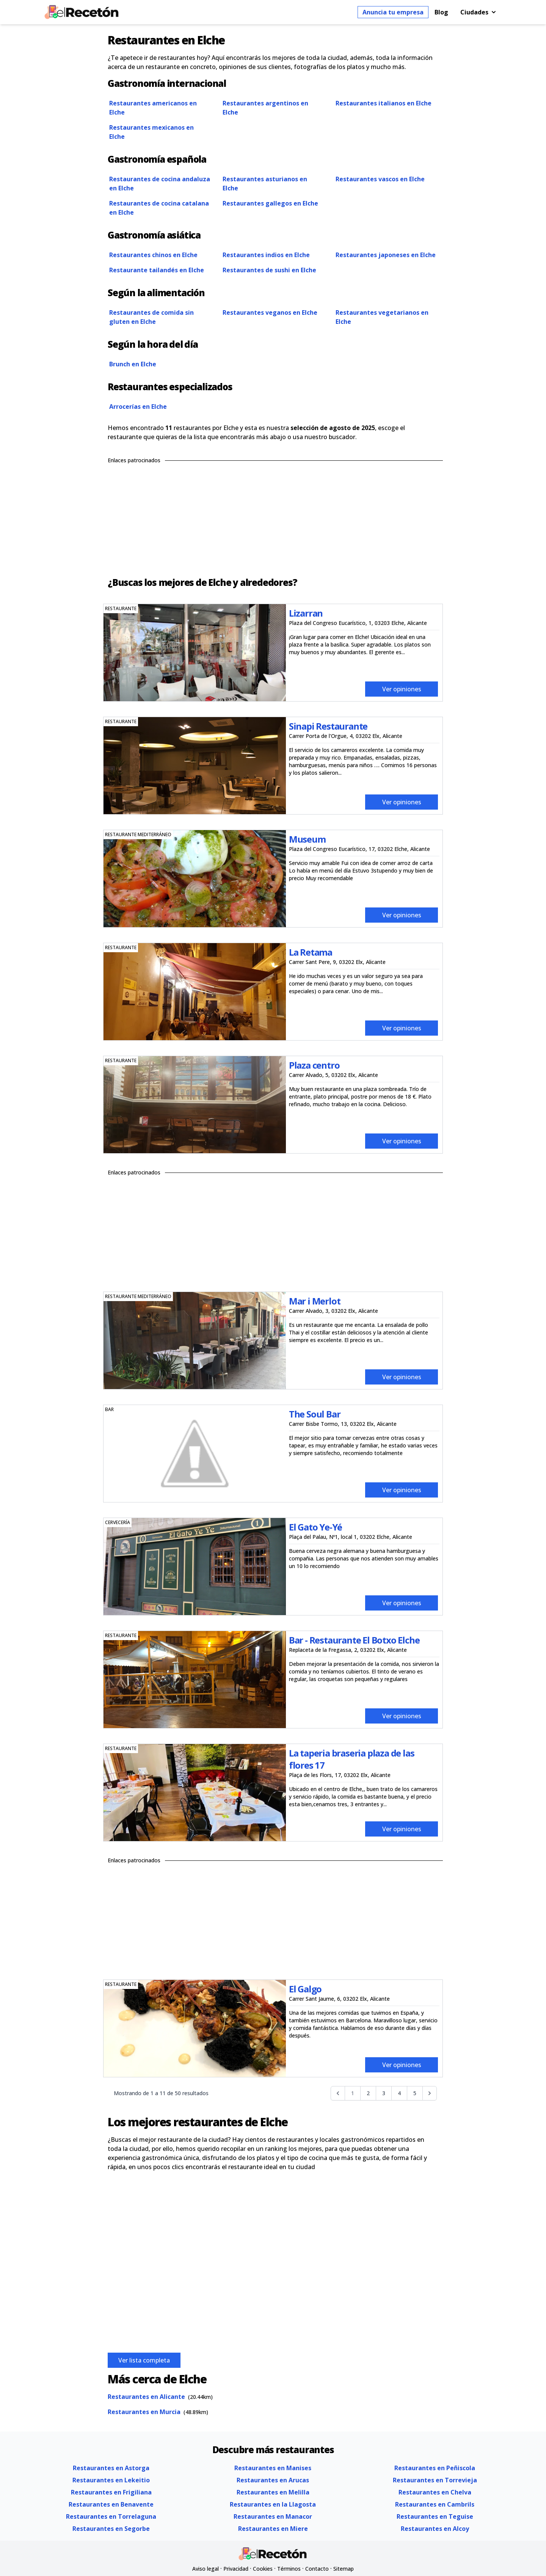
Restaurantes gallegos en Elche (270, 203)
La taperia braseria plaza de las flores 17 (351, 1759)
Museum (307, 839)
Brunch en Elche (132, 364)
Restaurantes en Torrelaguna (111, 2516)
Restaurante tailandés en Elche (156, 270)
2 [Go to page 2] (368, 2093)
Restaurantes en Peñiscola (434, 2468)
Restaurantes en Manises (272, 2468)
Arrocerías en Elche (138, 406)
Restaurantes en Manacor (273, 2516)
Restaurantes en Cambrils (434, 2504)
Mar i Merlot (314, 1301)
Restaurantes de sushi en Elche (269, 270)
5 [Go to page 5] (414, 2093)
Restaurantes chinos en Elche (153, 255)
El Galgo (305, 1989)
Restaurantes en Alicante (146, 2396)
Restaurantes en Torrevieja (435, 2480)
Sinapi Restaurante (328, 726)
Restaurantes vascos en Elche (380, 179)
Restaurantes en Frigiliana (111, 2492)
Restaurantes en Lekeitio (111, 2480)
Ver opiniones (401, 689)
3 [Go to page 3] (383, 2093)
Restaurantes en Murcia (144, 2412)
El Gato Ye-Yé (315, 1527)
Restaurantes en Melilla (273, 2492)
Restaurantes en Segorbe (111, 2528)
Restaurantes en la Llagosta (273, 2504)
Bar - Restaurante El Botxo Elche (354, 1640)
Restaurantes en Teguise (435, 2516)
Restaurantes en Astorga (111, 2468)
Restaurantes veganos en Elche (270, 312)
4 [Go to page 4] (399, 2093)
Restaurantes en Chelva (435, 2492)
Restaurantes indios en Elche (266, 255)
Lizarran (306, 613)
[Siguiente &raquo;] (429, 2093)
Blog (441, 12)
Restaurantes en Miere (273, 2528)
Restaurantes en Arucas (273, 2480)
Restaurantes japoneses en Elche (386, 255)
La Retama (310, 952)
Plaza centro (314, 1065)
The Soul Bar (314, 1414)
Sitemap (343, 2568)
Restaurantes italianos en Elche (383, 103)
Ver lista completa (144, 2360)
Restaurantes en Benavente (111, 2504)
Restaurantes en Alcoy (435, 2528)
